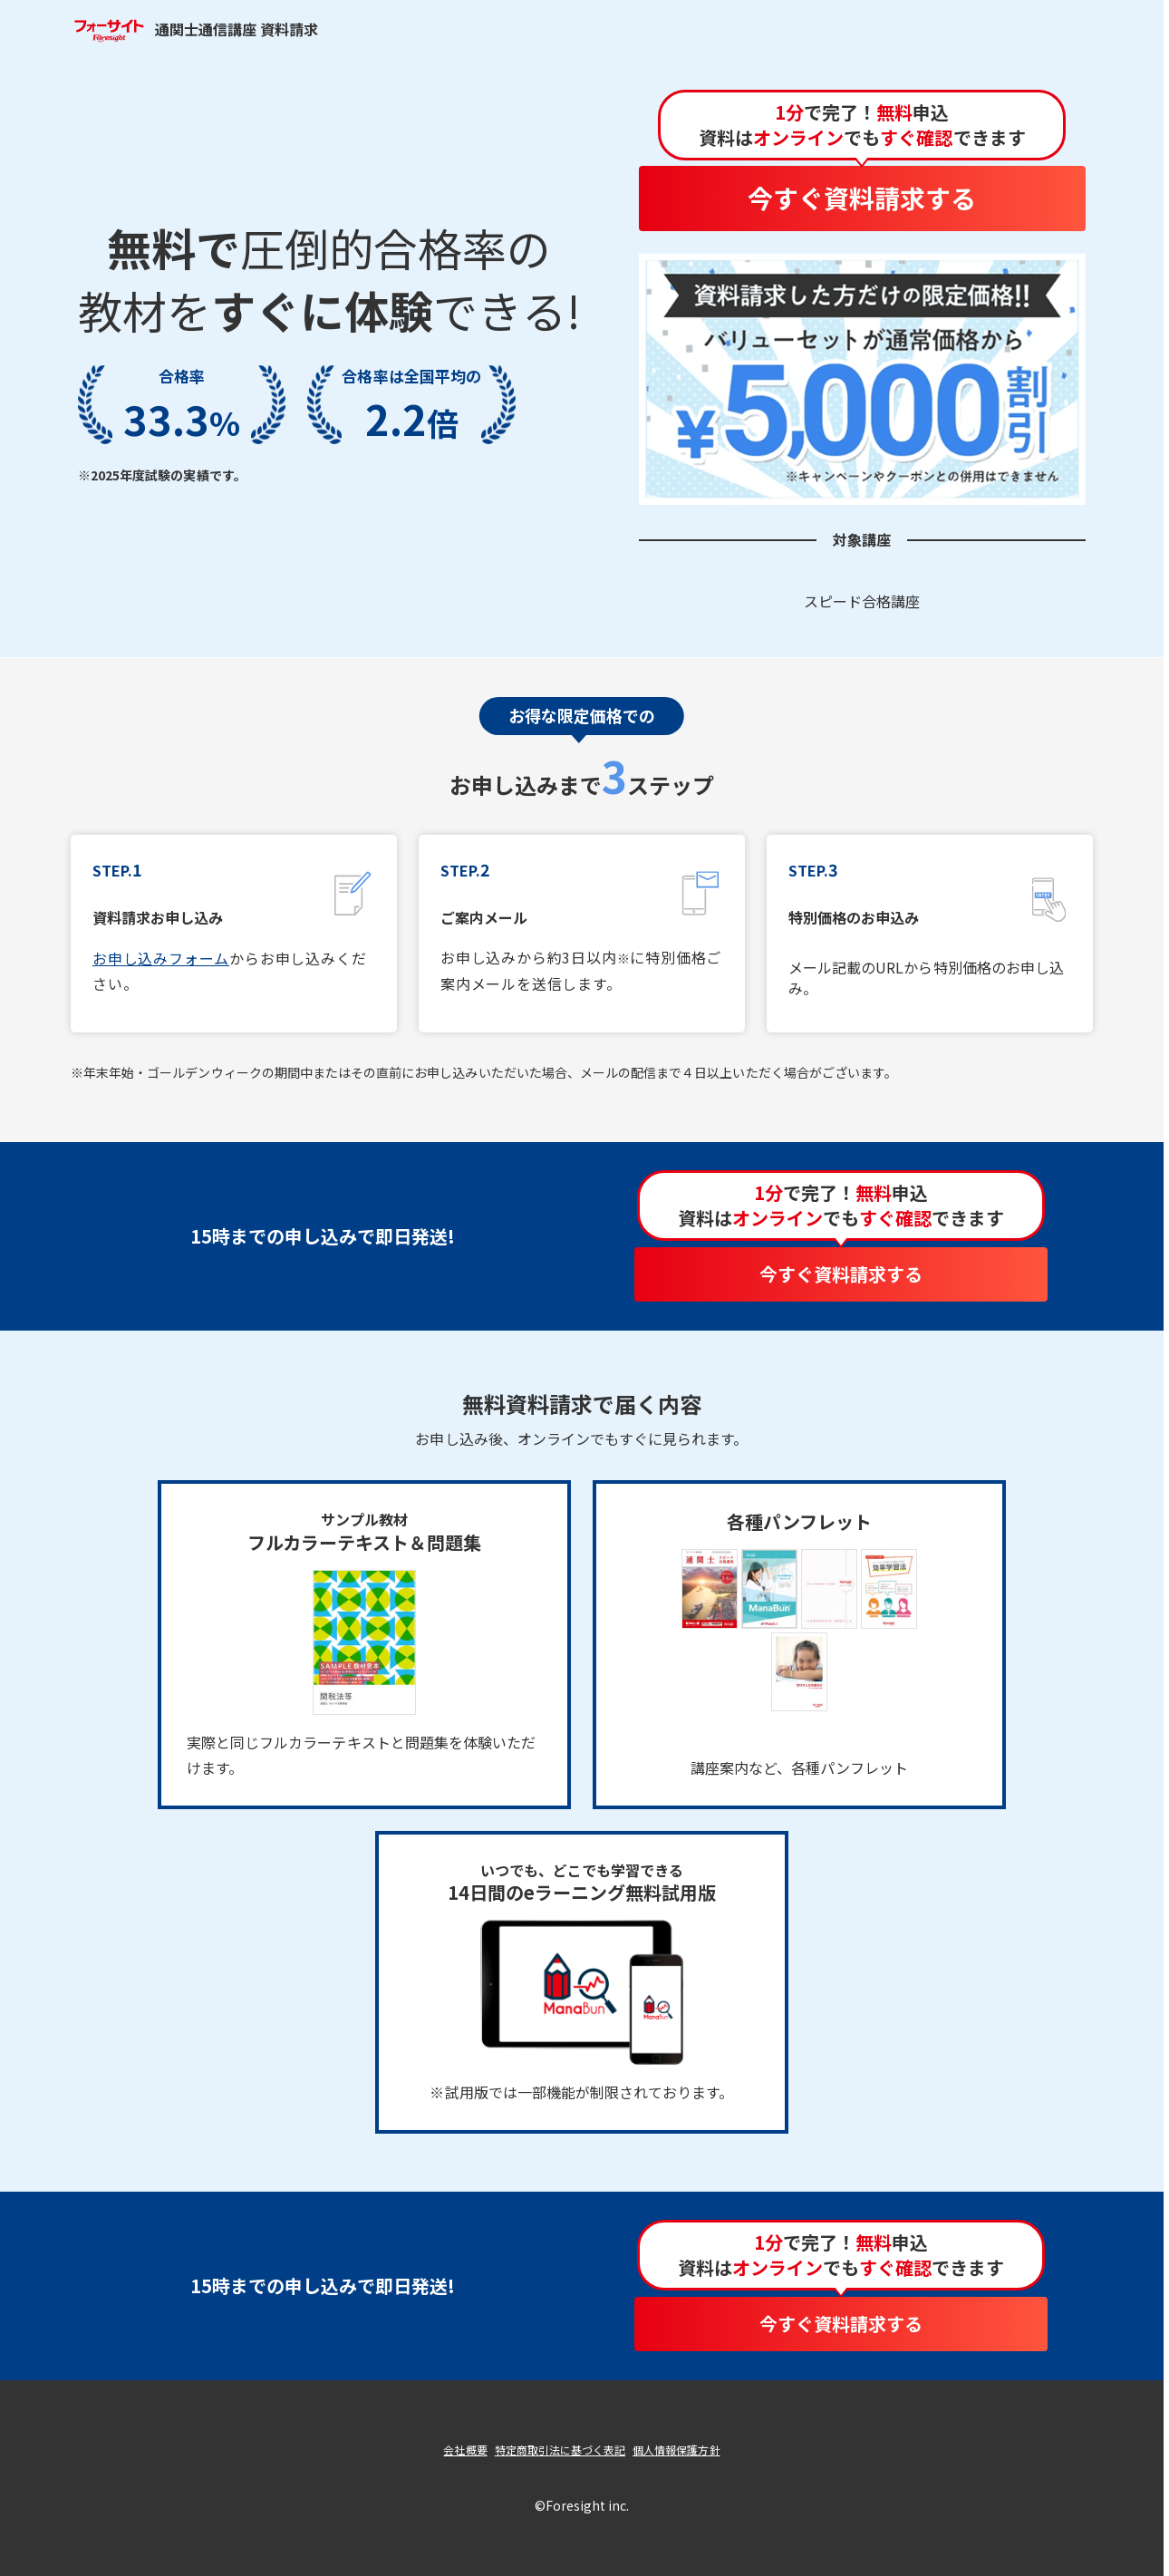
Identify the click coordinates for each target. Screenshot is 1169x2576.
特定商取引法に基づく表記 (560, 2450)
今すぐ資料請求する (862, 197)
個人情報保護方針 (676, 2450)
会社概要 (465, 2450)
